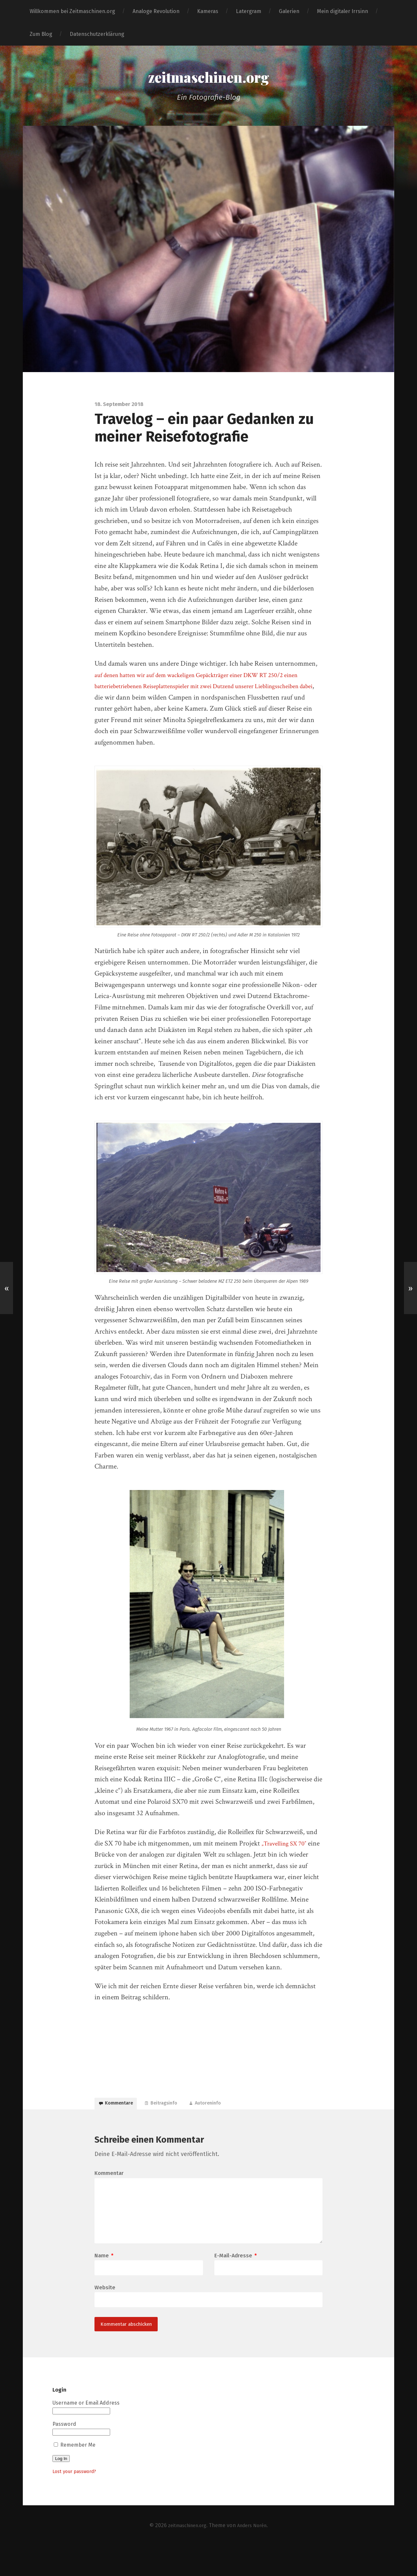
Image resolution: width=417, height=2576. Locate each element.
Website (104, 2314)
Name (103, 2281)
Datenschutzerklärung (97, 34)
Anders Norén (255, 2556)
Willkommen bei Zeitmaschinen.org (72, 11)
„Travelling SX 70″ (287, 1847)
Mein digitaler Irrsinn (342, 11)
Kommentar (108, 2183)
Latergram (248, 11)
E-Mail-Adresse (235, 2281)
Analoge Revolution (156, 11)
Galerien (289, 11)
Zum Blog (41, 34)
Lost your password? (77, 2501)
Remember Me (74, 2475)
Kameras (207, 11)
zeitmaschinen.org (208, 79)
